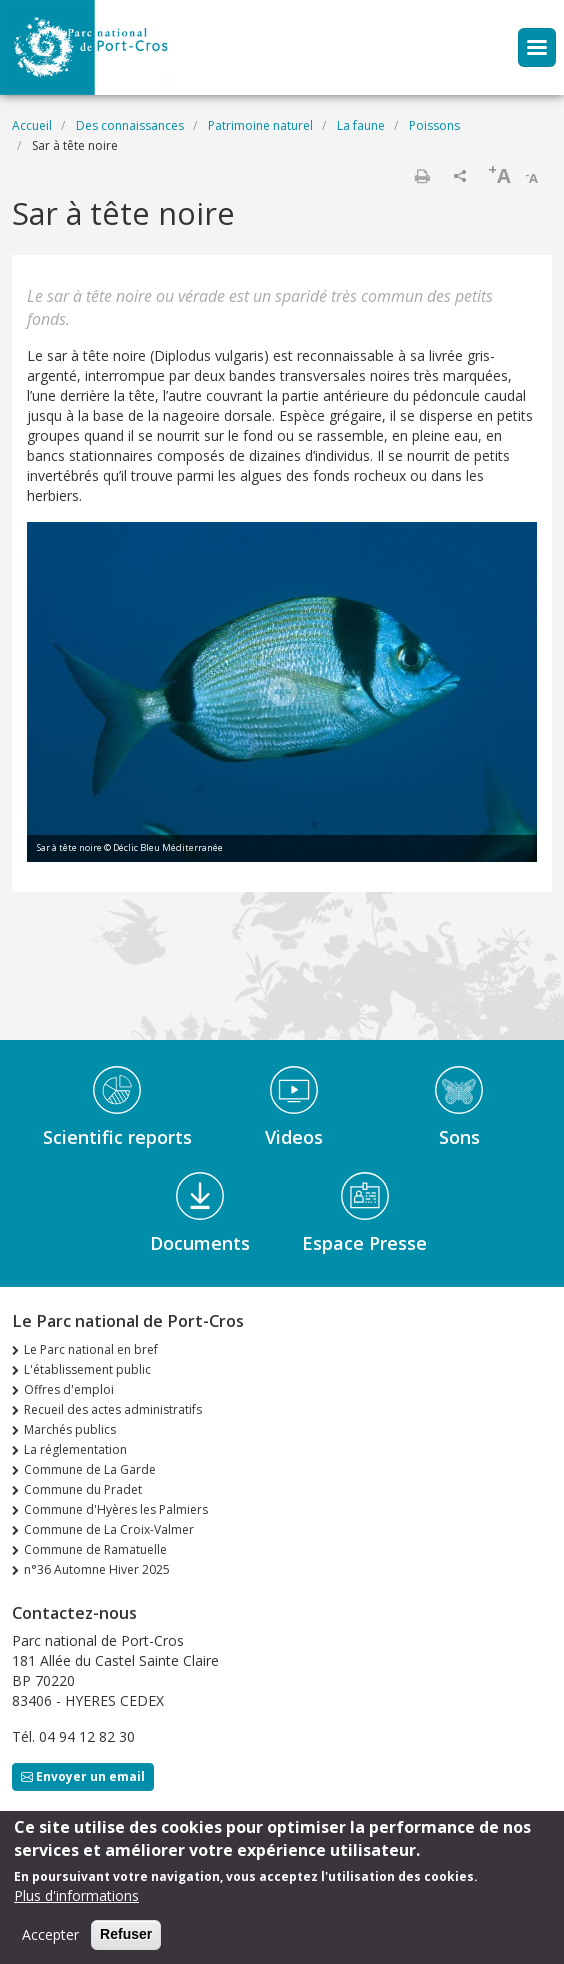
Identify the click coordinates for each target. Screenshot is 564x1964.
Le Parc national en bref (91, 1349)
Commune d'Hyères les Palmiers (116, 1509)
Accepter (50, 1937)
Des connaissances (130, 125)
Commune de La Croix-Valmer (109, 1529)
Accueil (32, 125)
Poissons (434, 125)
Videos (294, 1137)
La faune (361, 125)
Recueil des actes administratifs (113, 1409)
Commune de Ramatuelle (95, 1549)
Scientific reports (117, 1137)
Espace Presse (364, 1243)
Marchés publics (70, 1429)
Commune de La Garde (90, 1469)
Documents (200, 1243)
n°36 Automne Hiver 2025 (97, 1569)
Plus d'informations (76, 1898)
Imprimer (422, 176)
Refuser (126, 1937)
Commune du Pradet (83, 1489)
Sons (459, 1137)
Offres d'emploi (69, 1389)
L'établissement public (87, 1369)
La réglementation (75, 1449)
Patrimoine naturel (260, 125)
